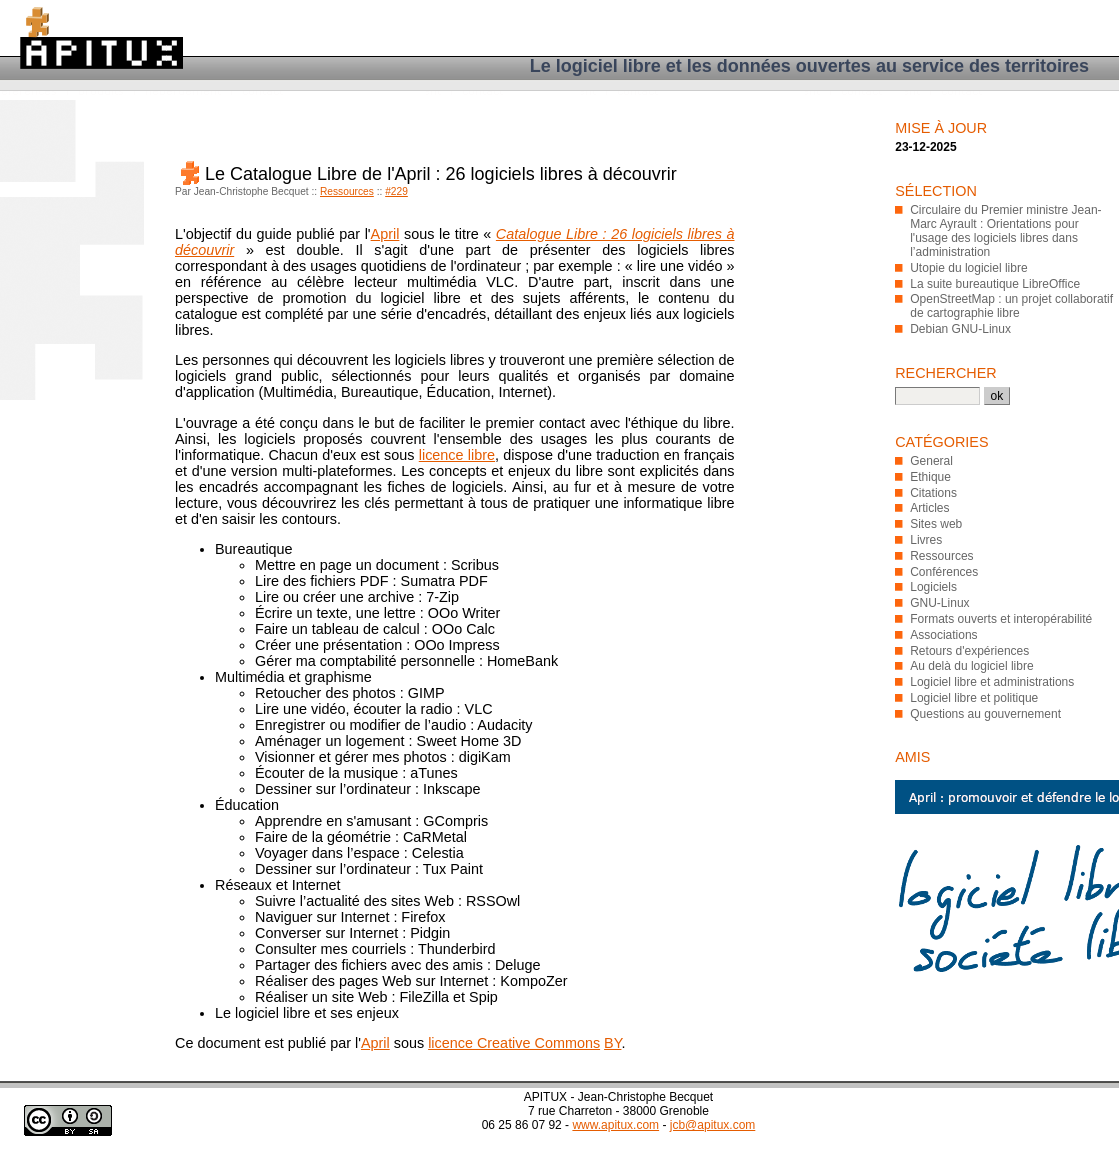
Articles (929, 508)
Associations (943, 635)
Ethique (930, 477)
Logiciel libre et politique (974, 698)
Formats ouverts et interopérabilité (1001, 619)
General (931, 461)
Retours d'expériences (969, 651)
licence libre (457, 455)
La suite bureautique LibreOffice (995, 284)
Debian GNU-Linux (960, 329)
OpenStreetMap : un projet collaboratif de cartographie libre (1011, 306)
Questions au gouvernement (985, 714)
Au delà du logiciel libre (971, 666)
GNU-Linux (939, 603)
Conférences (944, 572)
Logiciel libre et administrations (992, 682)
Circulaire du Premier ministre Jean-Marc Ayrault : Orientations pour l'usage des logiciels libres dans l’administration (1005, 231)
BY (612, 1043)
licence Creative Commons (514, 1043)
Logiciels (933, 587)
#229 (396, 191)
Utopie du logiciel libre (968, 268)
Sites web (936, 524)
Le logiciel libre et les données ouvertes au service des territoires (809, 66)
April (385, 234)
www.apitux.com (615, 1125)
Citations (933, 493)
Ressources (347, 191)
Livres (926, 540)
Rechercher (946, 373)
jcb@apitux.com (713, 1125)
